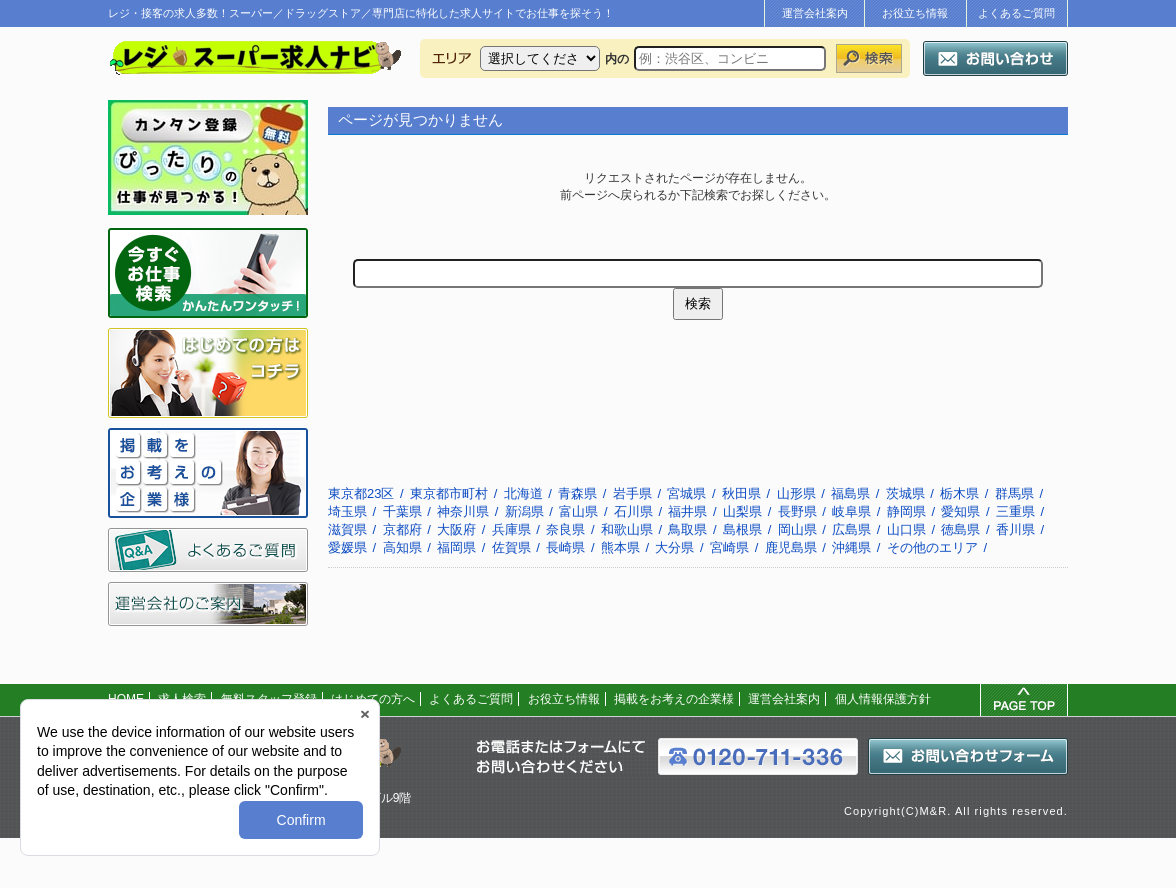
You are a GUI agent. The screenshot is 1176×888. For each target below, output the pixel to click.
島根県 (742, 529)
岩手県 (632, 493)
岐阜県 (851, 511)
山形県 (796, 493)
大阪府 (456, 529)
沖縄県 (851, 547)
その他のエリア (932, 547)
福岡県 (456, 547)
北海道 (523, 493)
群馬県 (1014, 493)
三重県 (1015, 511)
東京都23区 (361, 493)
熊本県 (620, 547)
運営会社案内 (815, 13)
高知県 (402, 547)
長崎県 (565, 547)
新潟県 (524, 511)
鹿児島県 (791, 547)
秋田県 (741, 493)
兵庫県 (511, 529)
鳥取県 (687, 529)
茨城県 (905, 493)
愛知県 (960, 511)
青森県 (577, 493)
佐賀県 (511, 547)
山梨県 (742, 511)
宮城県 (686, 493)
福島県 (850, 493)
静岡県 (906, 511)
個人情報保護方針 (883, 699)
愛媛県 (347, 547)
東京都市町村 (449, 493)
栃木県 (959, 493)
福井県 (687, 511)
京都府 (402, 529)
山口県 (906, 529)
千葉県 (402, 511)
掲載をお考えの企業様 (674, 699)
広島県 (851, 529)
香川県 (1015, 529)
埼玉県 (347, 511)
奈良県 (565, 529)
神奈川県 (463, 511)
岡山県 (797, 529)
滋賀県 (347, 529)
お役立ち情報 (915, 13)
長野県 (797, 511)
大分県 (674, 547)
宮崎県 (729, 547)
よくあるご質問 (1016, 13)
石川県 (633, 511)
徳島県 (960, 529)
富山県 (578, 511)
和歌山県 (627, 529)
